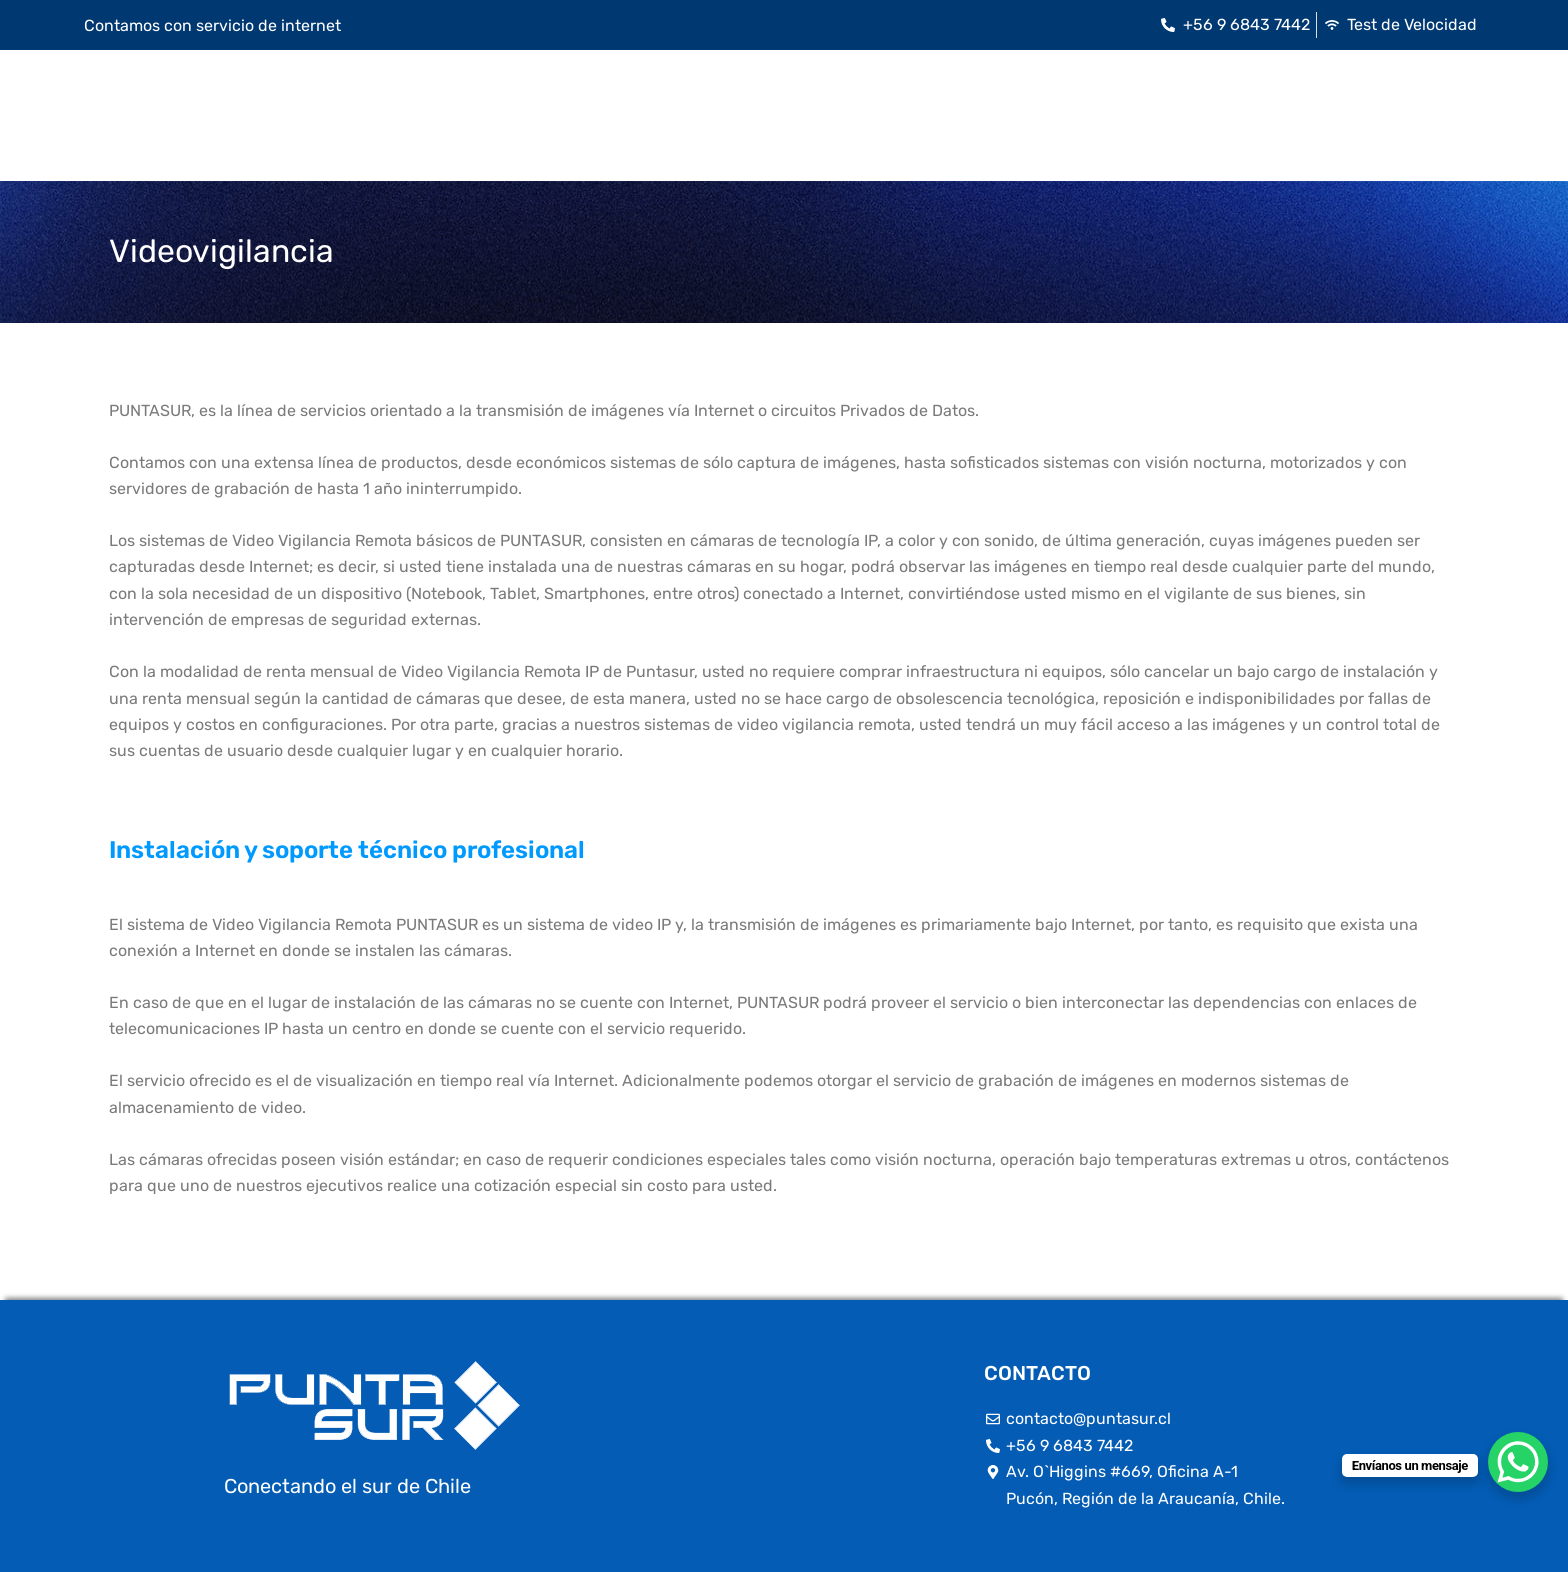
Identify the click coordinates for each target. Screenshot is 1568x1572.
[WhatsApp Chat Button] (1518, 1462)
